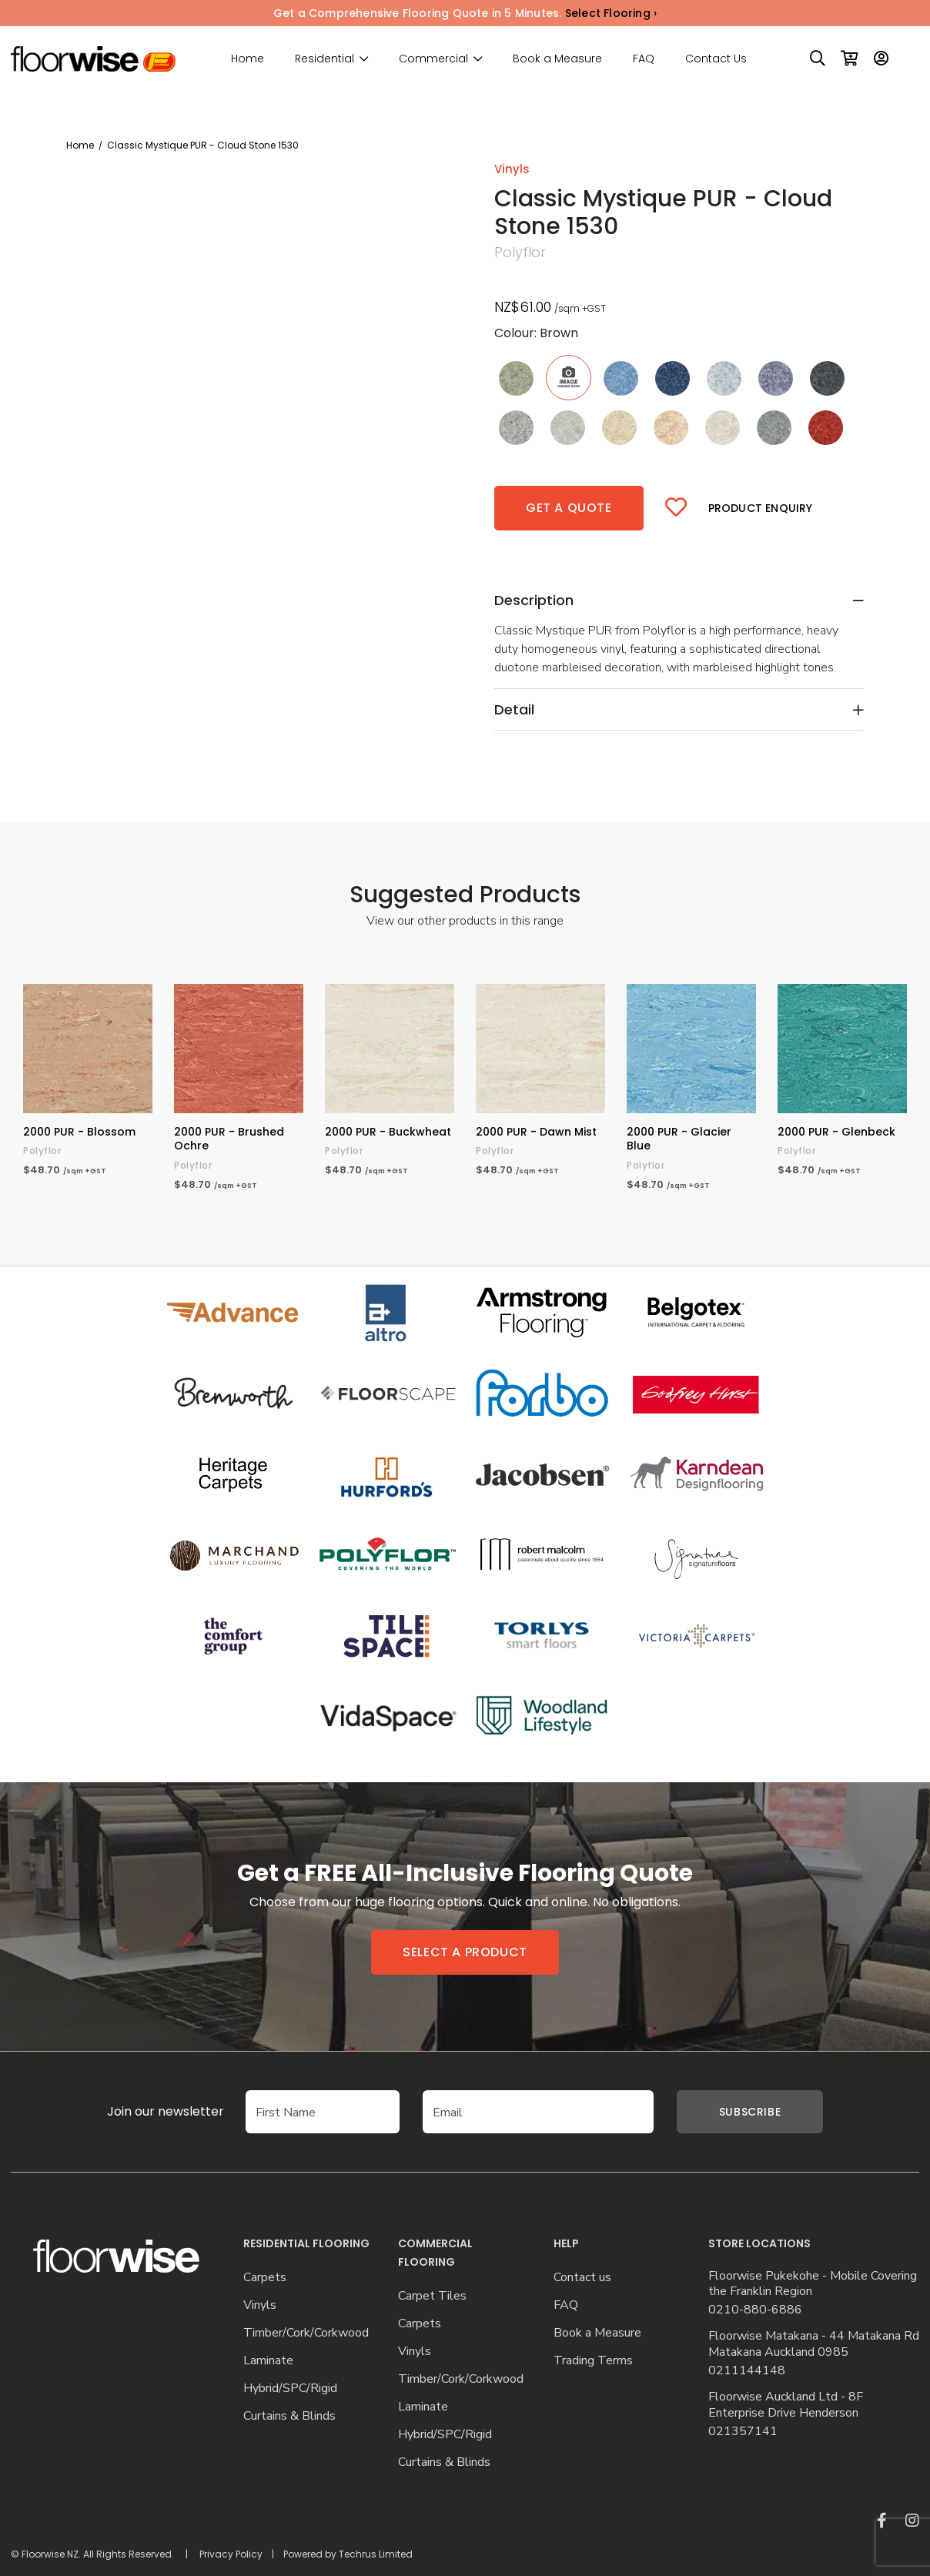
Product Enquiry (760, 508)
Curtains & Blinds (289, 2416)
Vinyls (259, 2305)
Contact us (582, 2278)
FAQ (643, 58)
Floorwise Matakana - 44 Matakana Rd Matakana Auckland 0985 (813, 2344)
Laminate (268, 2361)
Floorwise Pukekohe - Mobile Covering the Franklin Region (812, 2284)
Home (247, 58)
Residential (324, 58)
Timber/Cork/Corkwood (306, 2333)
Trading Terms (593, 2361)
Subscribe (750, 2111)
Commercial (433, 58)
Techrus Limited (376, 2554)
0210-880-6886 (755, 2310)
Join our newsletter (142, 2111)
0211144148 (746, 2371)
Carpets (264, 2278)
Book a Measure (557, 58)
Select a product (465, 1952)
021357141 (743, 2432)
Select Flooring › (611, 13)
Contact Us (716, 58)
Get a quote (569, 508)
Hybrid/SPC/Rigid (290, 2388)
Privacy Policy (231, 2554)
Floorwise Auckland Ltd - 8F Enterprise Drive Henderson (785, 2405)
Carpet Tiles (432, 2296)
